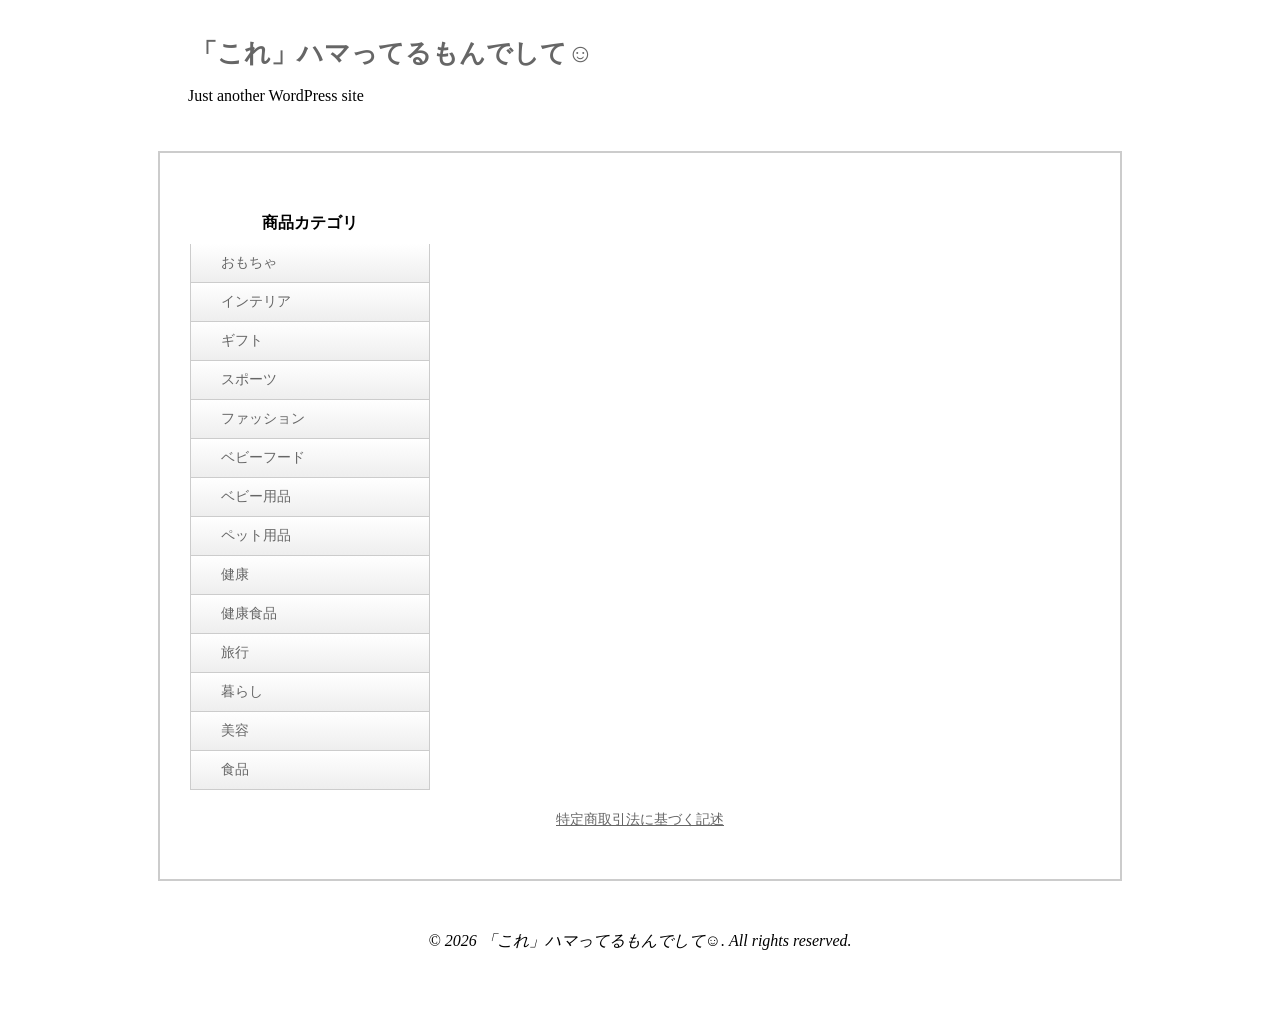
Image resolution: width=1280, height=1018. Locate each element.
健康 (235, 574)
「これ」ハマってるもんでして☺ (392, 53)
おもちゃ (249, 262)
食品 (235, 769)
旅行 (235, 652)
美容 (235, 730)
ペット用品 (256, 535)
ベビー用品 (256, 496)
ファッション (263, 418)
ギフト (242, 340)
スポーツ (249, 379)
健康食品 (249, 613)
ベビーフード (263, 457)
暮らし (242, 691)
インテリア (256, 301)
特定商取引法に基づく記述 (640, 819)
